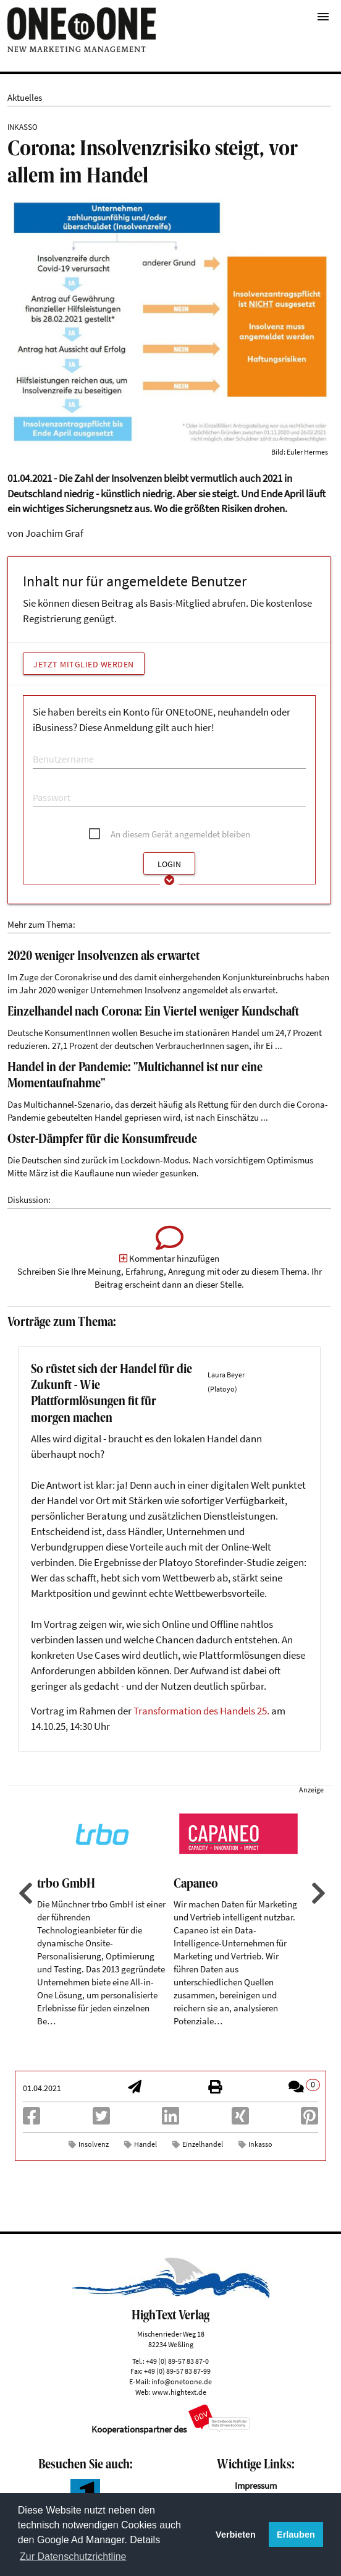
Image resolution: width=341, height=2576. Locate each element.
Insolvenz (93, 2144)
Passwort (47, 785)
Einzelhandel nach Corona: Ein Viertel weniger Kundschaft (153, 1012)
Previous (24, 1893)
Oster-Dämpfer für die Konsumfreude (102, 1140)
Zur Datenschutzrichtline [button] (73, 2556)
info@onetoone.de (181, 2381)
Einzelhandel (202, 2144)
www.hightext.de (179, 2392)
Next (317, 1893)
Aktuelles (24, 97)
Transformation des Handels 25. (201, 1711)
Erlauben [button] (296, 2535)
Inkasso (260, 2144)
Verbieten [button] (236, 2535)
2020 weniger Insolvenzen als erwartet (103, 957)
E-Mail (43, 746)
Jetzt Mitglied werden (83, 664)
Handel (145, 2144)
